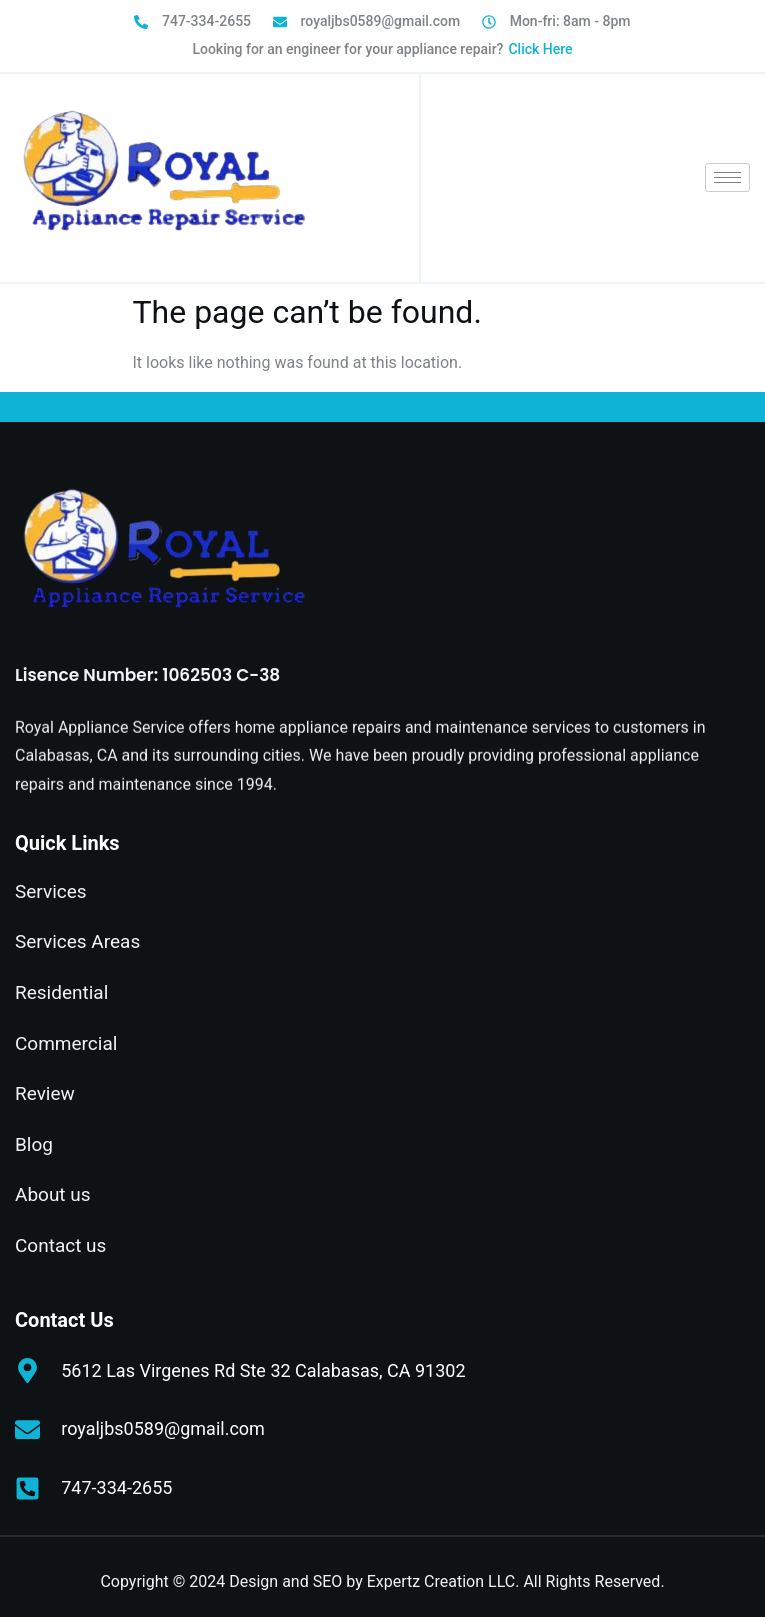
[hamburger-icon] (727, 177)
